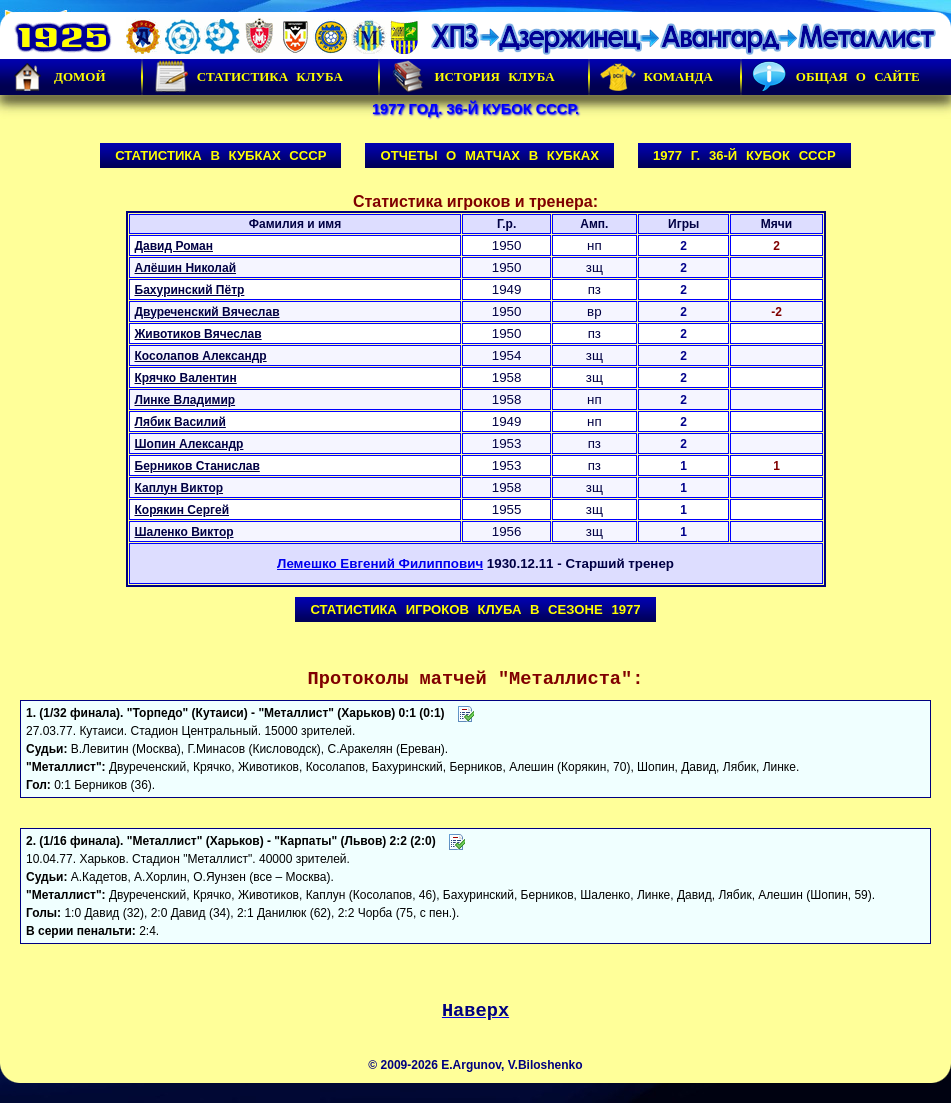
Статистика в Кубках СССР (220, 155)
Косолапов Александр (201, 356)
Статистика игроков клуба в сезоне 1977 (475, 609)
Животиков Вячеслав (198, 334)
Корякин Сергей (182, 510)
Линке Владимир (185, 400)
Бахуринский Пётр (190, 290)
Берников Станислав (197, 466)
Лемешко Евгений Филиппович (380, 563)
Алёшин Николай (186, 268)
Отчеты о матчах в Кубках (489, 155)
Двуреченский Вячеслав (207, 312)
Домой (58, 77)
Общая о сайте (836, 77)
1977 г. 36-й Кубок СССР (744, 155)
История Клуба (472, 77)
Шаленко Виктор (184, 532)
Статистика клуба (248, 77)
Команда (656, 77)
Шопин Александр (189, 444)
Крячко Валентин (186, 378)
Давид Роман (174, 246)
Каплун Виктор (179, 488)
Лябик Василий (180, 422)
